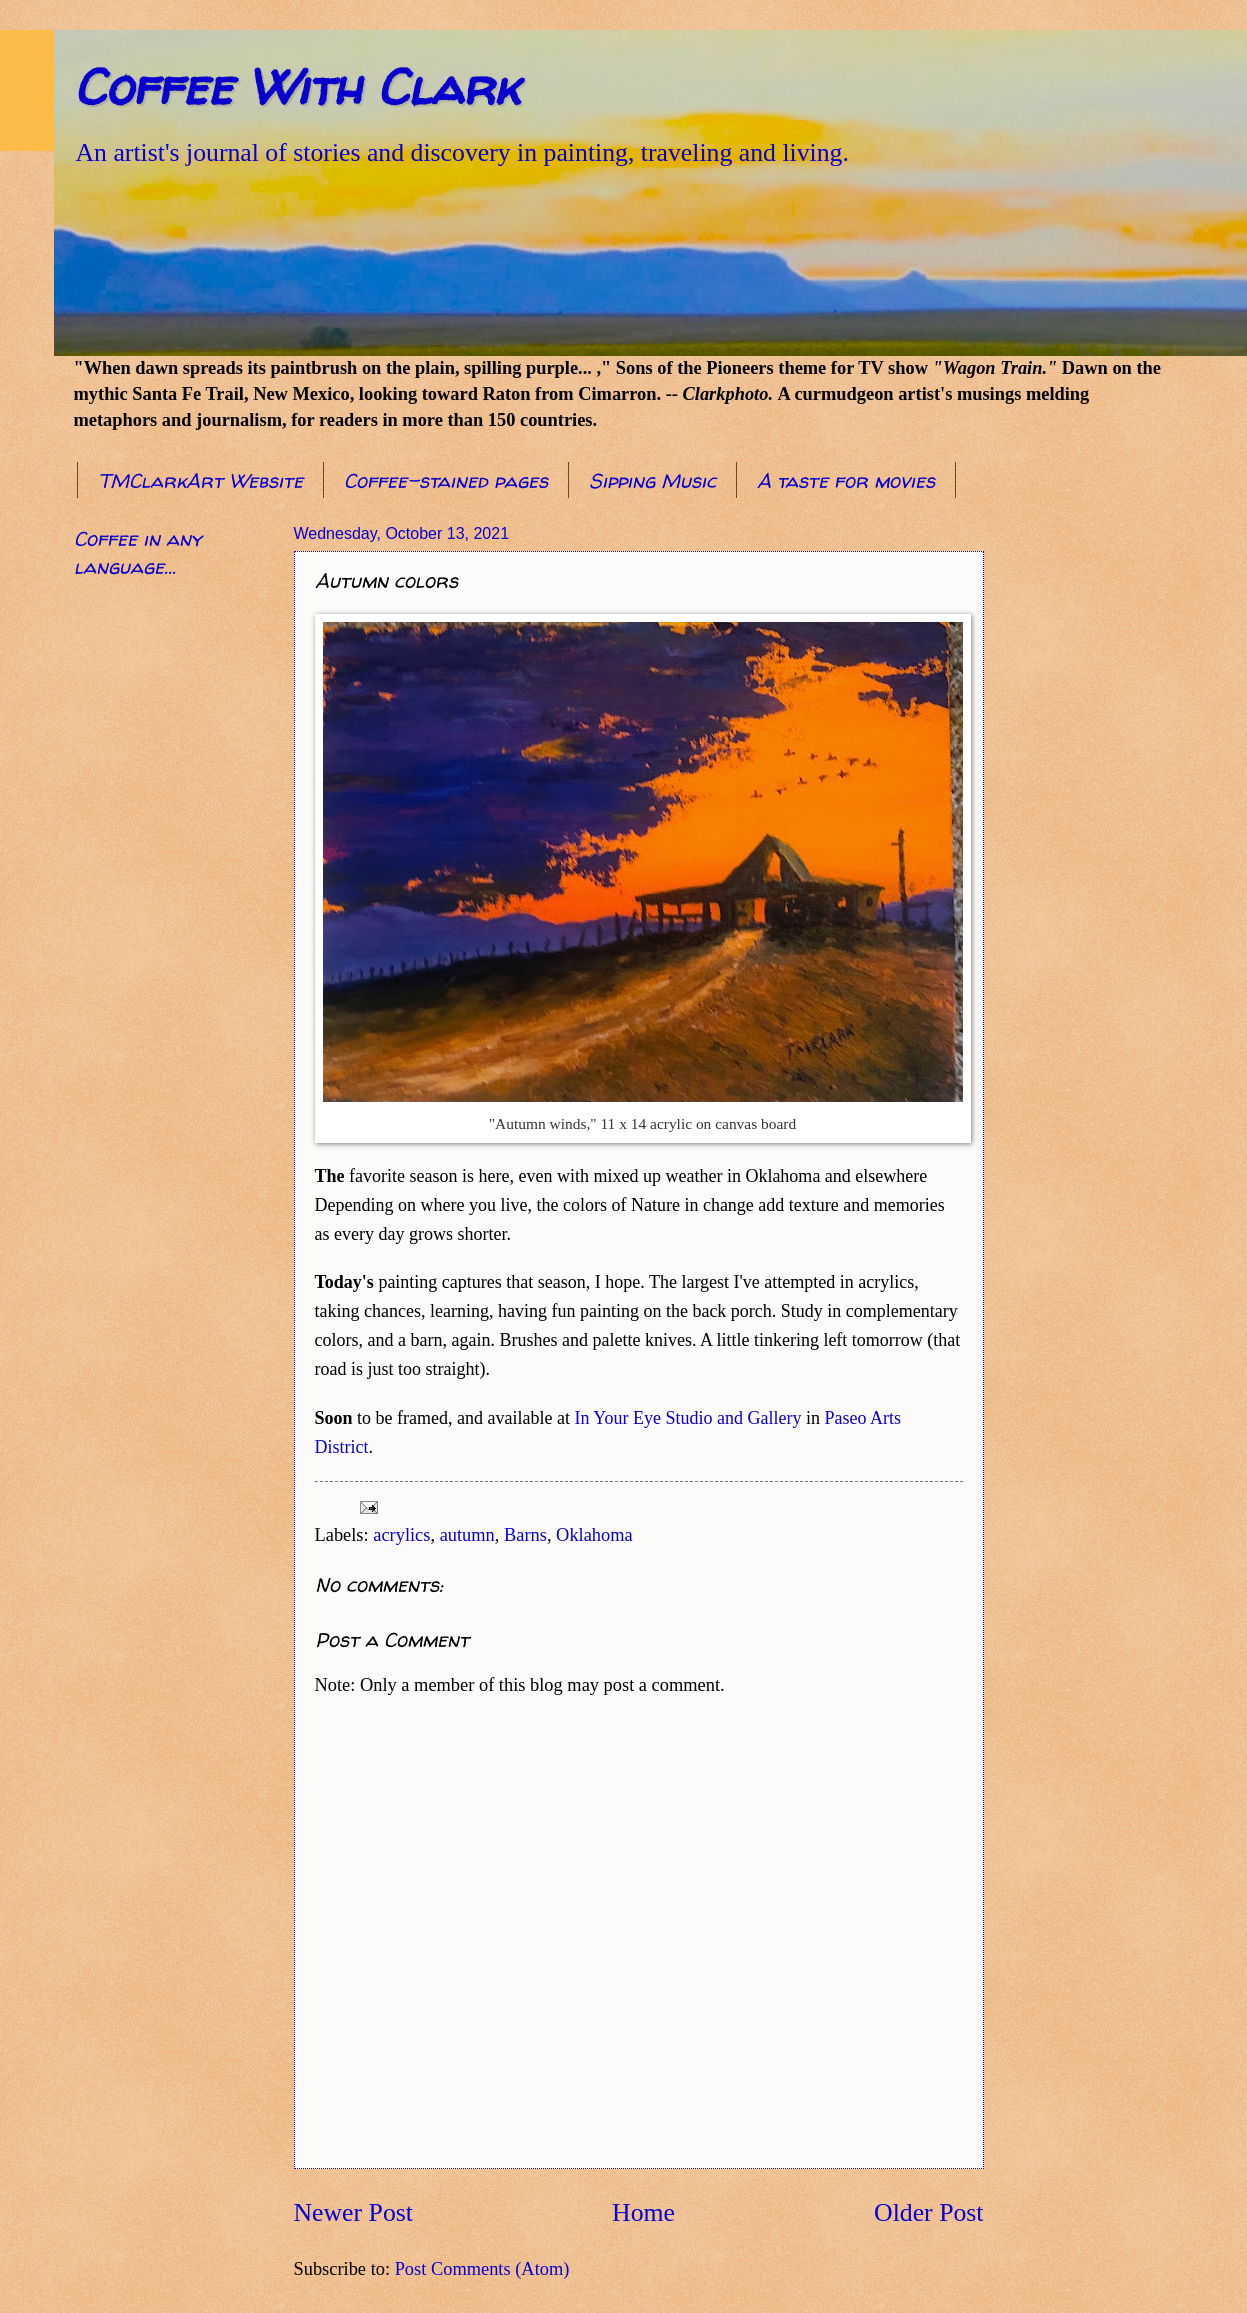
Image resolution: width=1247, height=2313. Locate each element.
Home (643, 2212)
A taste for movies (846, 480)
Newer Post (353, 2212)
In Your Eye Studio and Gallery (687, 1418)
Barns (525, 1535)
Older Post (928, 2212)
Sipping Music (652, 480)
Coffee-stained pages (446, 480)
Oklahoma (594, 1535)
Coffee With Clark (296, 86)
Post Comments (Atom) (482, 2269)
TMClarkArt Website (200, 480)
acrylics (401, 1535)
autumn (467, 1535)
